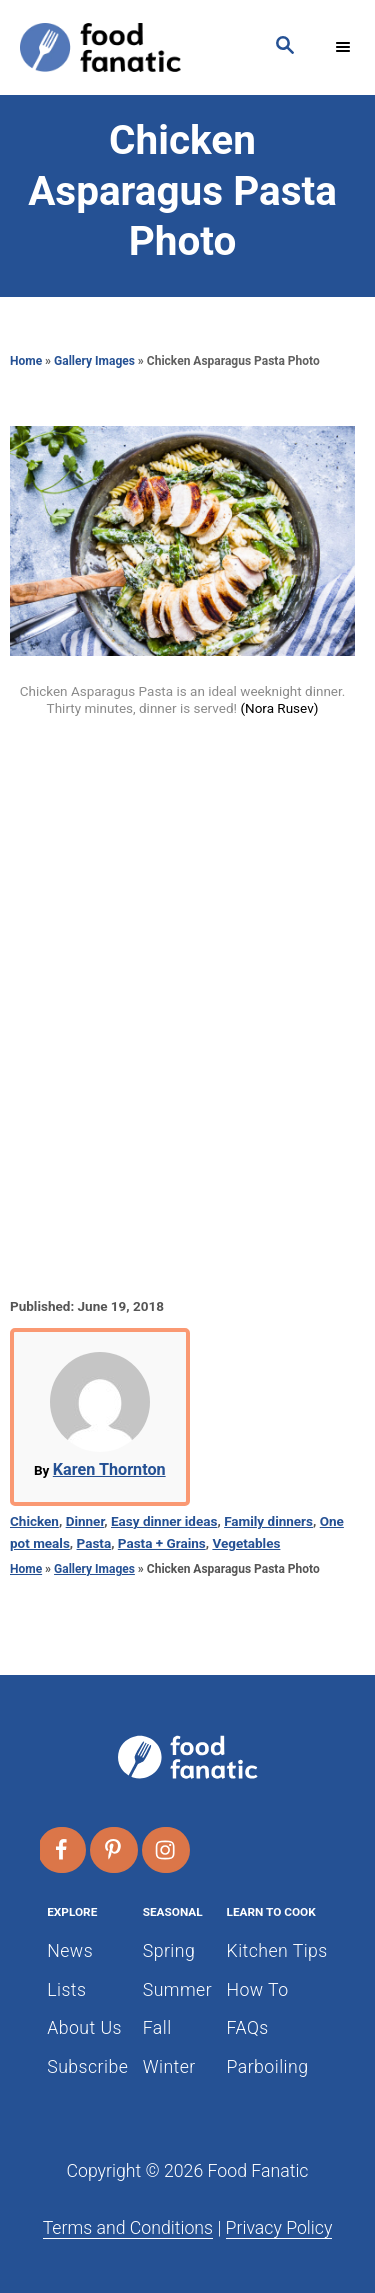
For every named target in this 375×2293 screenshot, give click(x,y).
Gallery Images (94, 361)
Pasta (94, 1543)
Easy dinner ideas (164, 1521)
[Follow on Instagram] (167, 1850)
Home (26, 361)
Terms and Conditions (128, 2228)
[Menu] (345, 47)
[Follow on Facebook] (63, 1850)
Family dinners (268, 1521)
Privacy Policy (279, 2228)
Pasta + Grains (162, 1543)
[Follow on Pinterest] (115, 1850)
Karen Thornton (109, 1469)
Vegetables (246, 1543)
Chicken (34, 1521)
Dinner (85, 1521)
